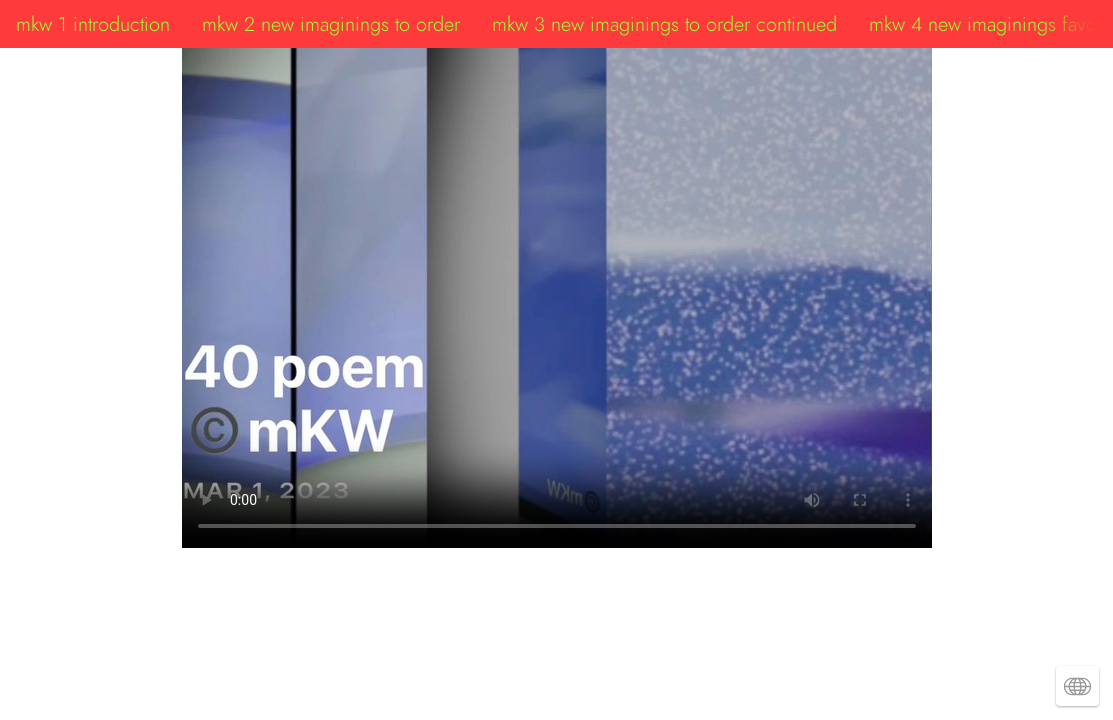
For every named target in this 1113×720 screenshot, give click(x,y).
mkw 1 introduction (93, 24)
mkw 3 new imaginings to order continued (664, 24)
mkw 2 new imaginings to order (331, 24)
